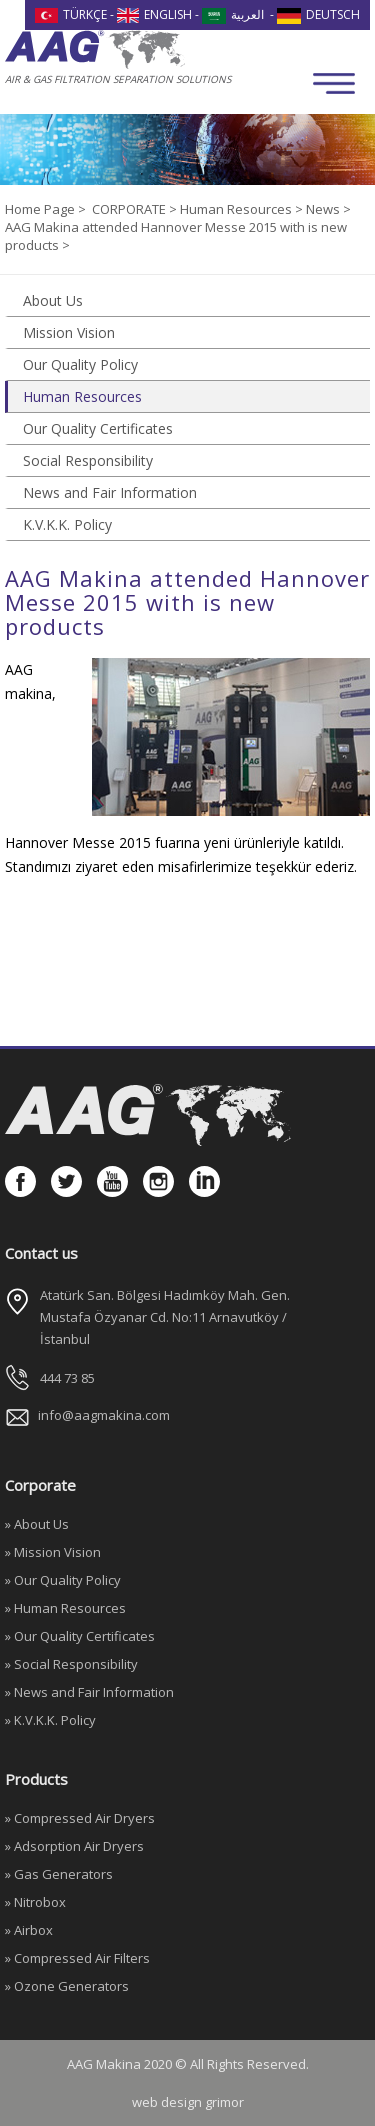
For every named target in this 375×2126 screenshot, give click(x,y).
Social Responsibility (88, 460)
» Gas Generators (59, 1874)
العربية (233, 14)
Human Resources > (243, 209)
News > (328, 209)
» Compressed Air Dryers (80, 1818)
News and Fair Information (110, 492)
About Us (53, 300)
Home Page (41, 209)
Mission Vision (69, 332)
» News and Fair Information (89, 1692)
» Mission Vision (53, 1552)
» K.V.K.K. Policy (50, 1720)
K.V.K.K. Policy (67, 524)
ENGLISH (155, 14)
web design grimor (188, 2102)
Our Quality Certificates (98, 428)
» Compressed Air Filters (77, 1958)
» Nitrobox (35, 1902)
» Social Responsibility (71, 1664)
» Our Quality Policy (63, 1580)
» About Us (37, 1524)
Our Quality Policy (80, 364)
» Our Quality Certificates (80, 1636)
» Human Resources (65, 1608)
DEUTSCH (318, 14)
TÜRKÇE (71, 14)
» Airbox (29, 1930)
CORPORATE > (136, 209)
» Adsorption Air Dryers (74, 1846)
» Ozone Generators (67, 1986)
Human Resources (82, 396)
